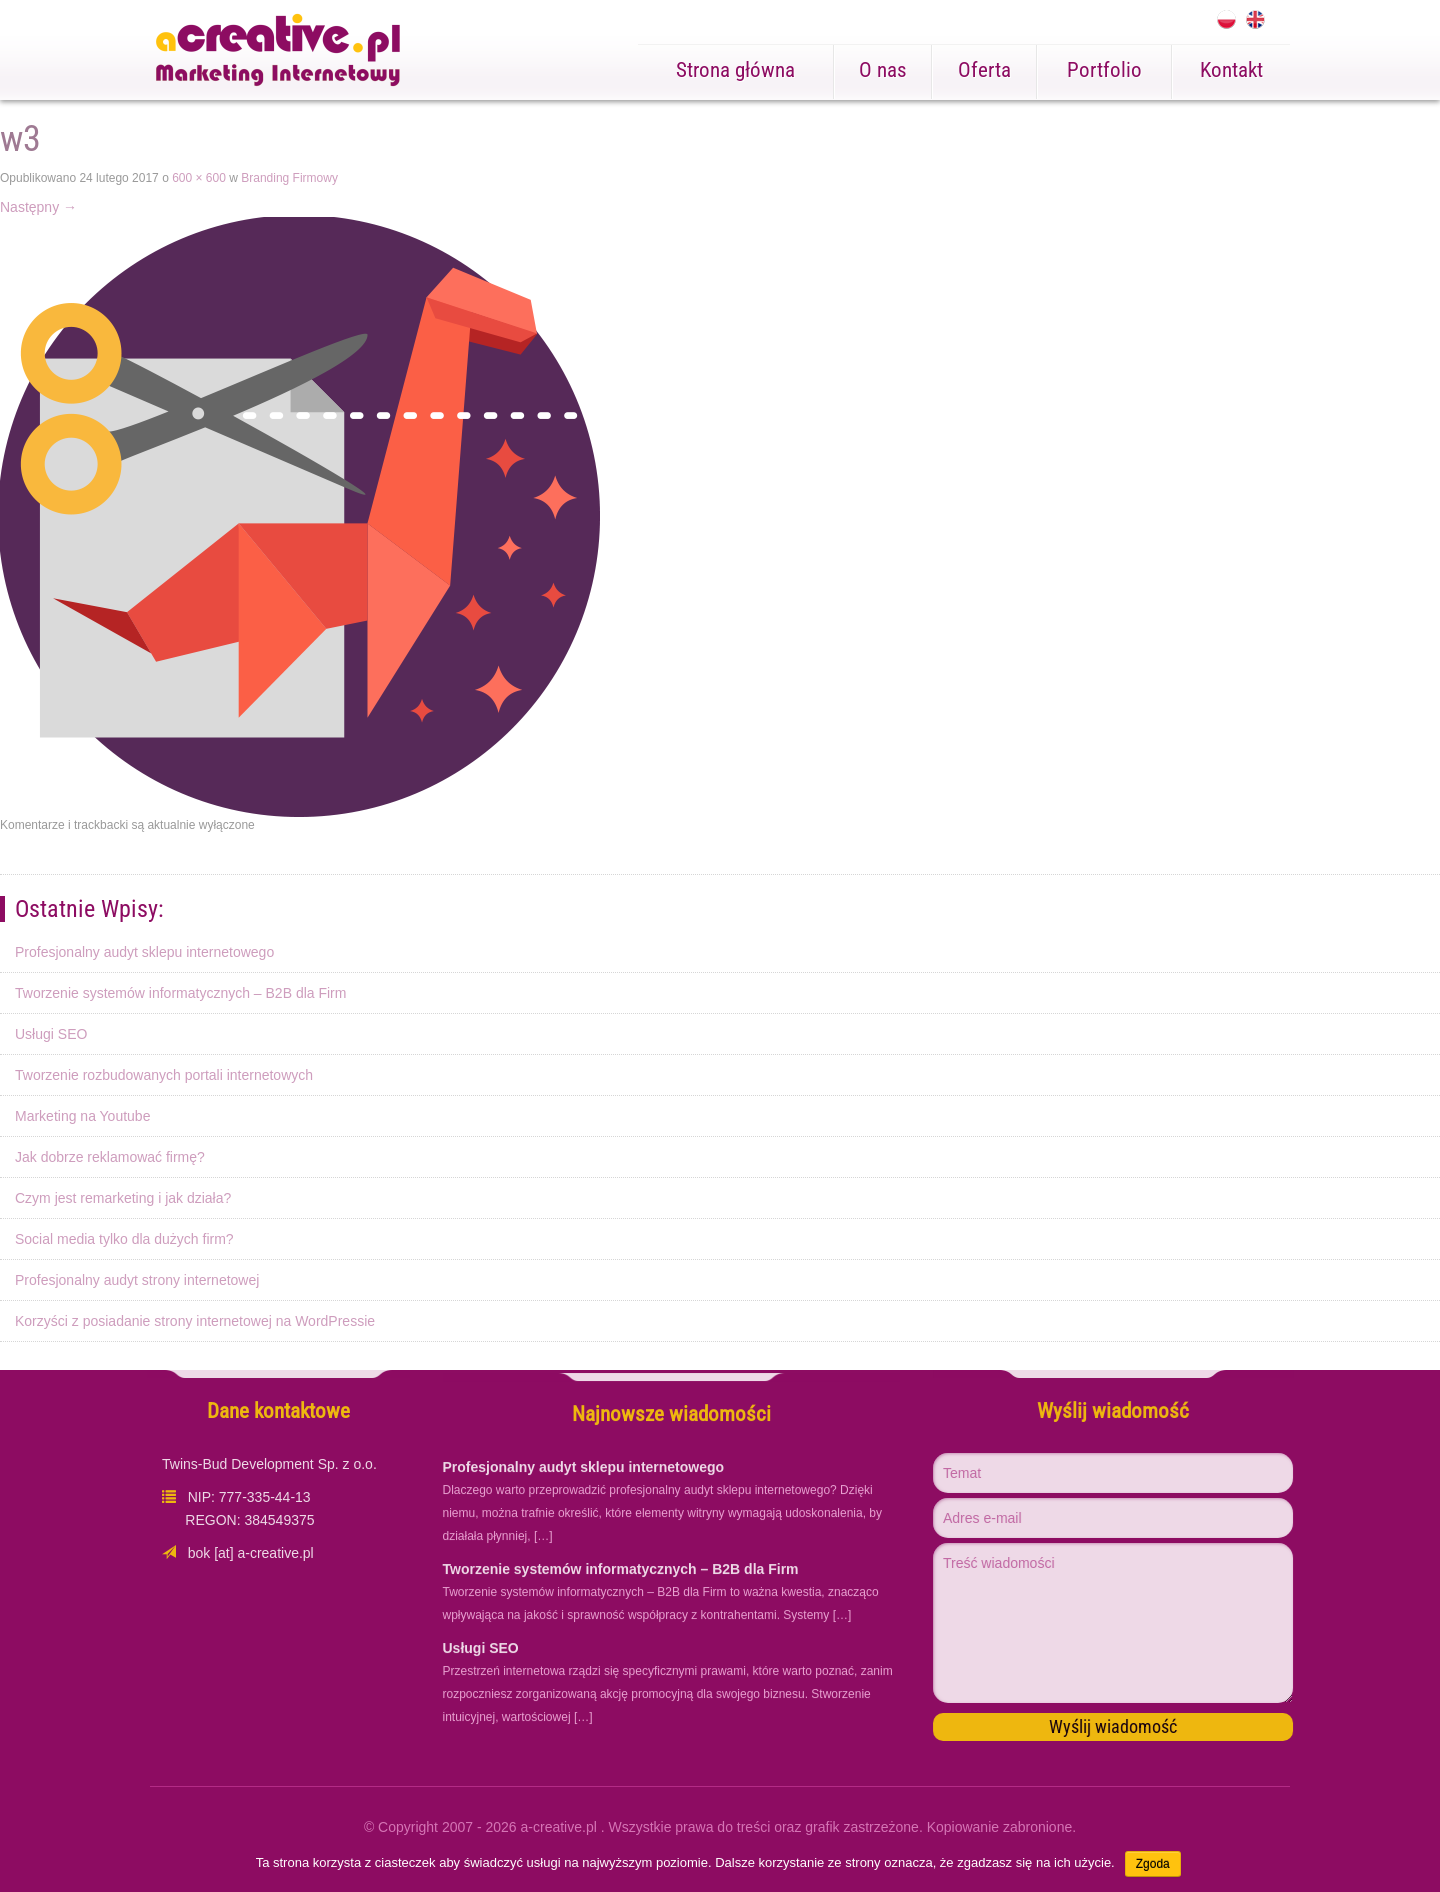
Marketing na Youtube (82, 1116)
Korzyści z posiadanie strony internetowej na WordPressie (195, 1321)
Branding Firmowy (289, 178)
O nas (883, 70)
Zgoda (1153, 1864)
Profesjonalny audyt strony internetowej (137, 1280)
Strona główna (735, 70)
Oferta (984, 70)
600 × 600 (199, 178)
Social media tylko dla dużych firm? (124, 1239)
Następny (38, 207)
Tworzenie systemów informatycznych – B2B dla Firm (180, 993)
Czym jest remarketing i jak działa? (123, 1198)
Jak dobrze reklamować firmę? (110, 1157)
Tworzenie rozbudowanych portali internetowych (164, 1075)
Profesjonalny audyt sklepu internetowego (144, 952)
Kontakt (1231, 70)
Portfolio (1104, 70)
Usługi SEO (51, 1034)
